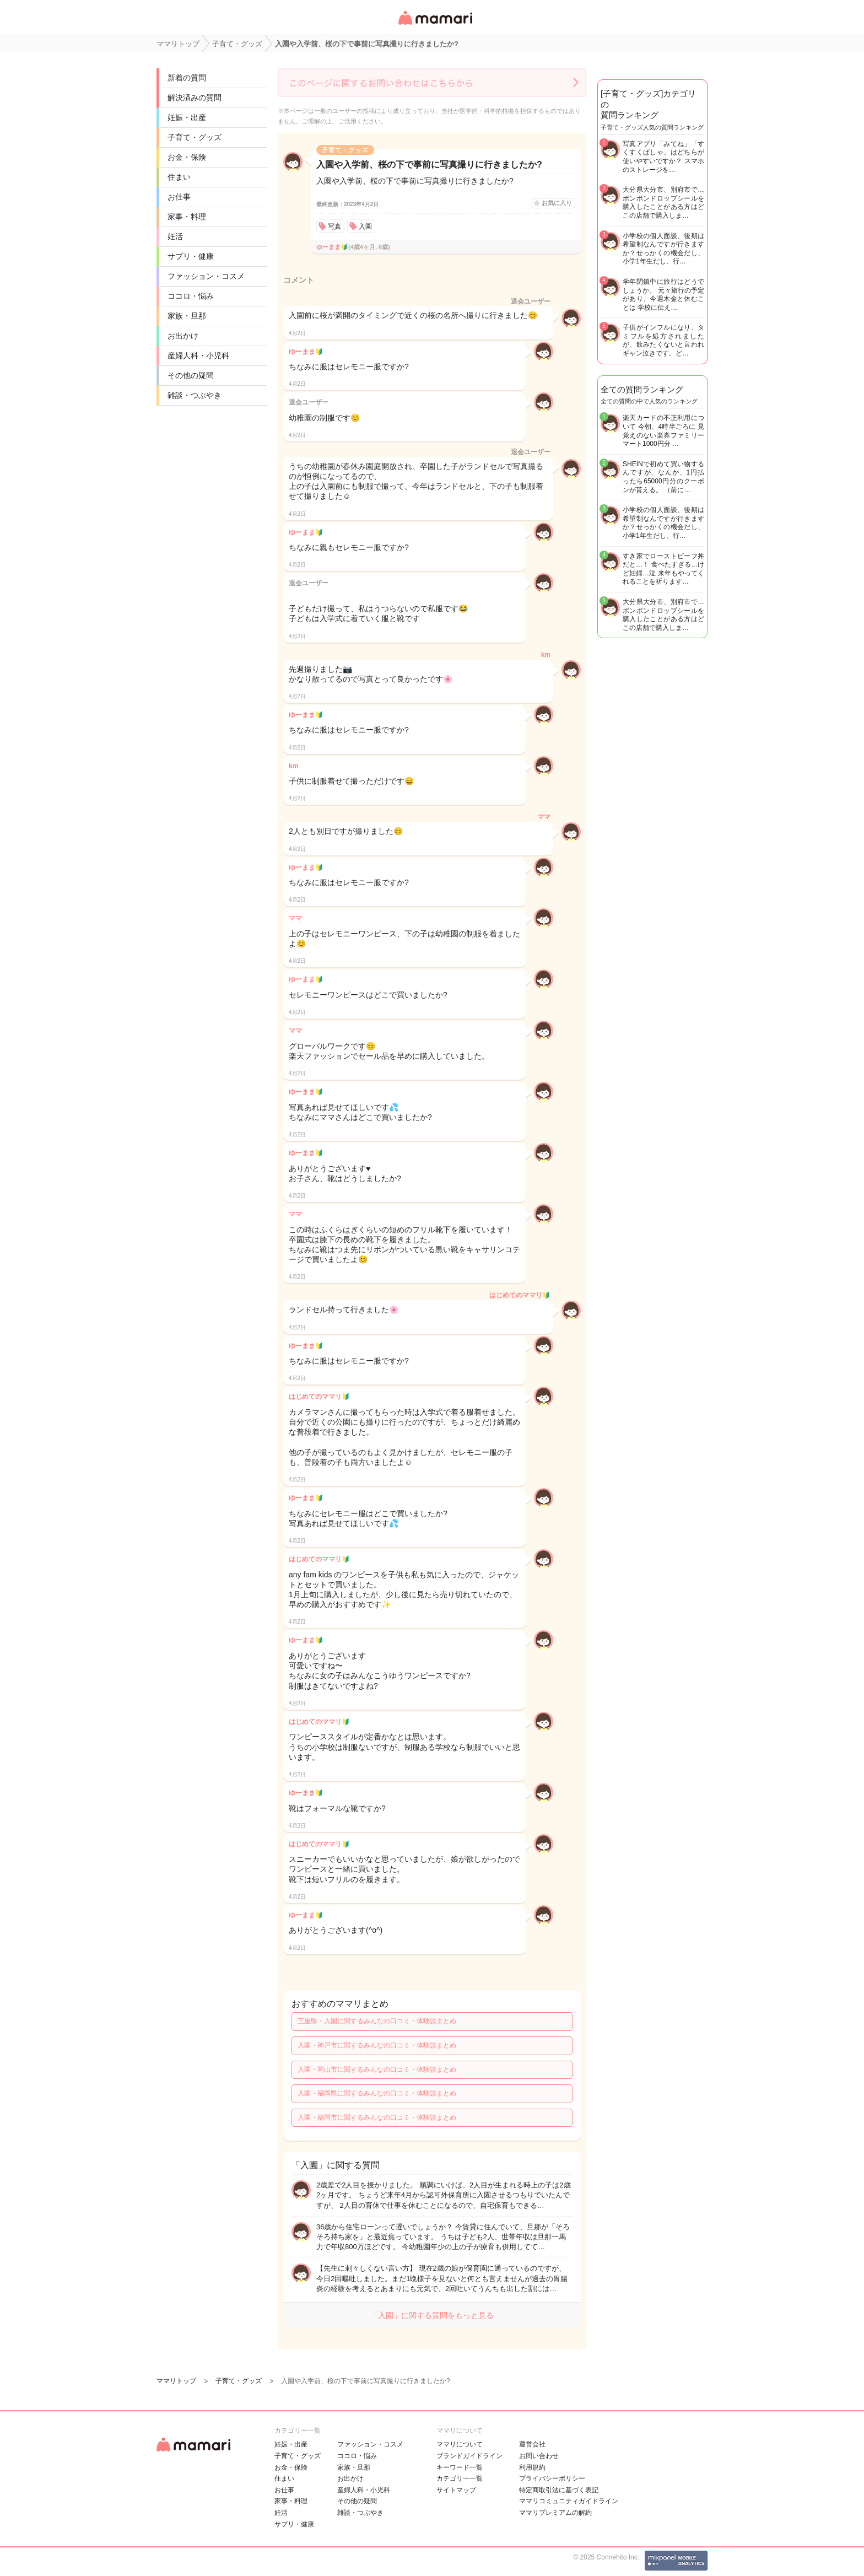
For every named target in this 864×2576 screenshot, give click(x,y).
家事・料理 (187, 216)
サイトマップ (456, 2490)
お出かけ (183, 335)
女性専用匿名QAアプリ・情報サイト (434, 25)
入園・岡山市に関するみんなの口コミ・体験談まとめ (377, 2069)
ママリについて (459, 2444)
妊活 (175, 236)
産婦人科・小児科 (198, 355)
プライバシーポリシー (552, 2478)
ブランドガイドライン (469, 2456)
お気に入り (557, 203)
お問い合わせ (539, 2456)
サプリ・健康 (191, 256)
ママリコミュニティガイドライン (568, 2501)
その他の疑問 (191, 375)
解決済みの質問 (195, 97)
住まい (179, 177)
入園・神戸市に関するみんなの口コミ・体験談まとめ (377, 2045)
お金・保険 (187, 157)
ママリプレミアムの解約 (555, 2512)
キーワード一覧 (459, 2467)
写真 (334, 226)
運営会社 (532, 2444)
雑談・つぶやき (195, 395)
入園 (365, 226)
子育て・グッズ (195, 137)
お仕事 (179, 196)
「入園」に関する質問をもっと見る (432, 2315)
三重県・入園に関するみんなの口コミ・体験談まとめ (377, 2021)
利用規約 (532, 2467)
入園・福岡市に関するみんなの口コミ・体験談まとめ (377, 2117)
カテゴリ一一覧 (459, 2478)
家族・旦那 (187, 315)
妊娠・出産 (187, 117)
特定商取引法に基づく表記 (558, 2490)
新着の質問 (187, 77)
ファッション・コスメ (206, 276)
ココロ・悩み (191, 296)
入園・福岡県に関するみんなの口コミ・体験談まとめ (377, 2093)
